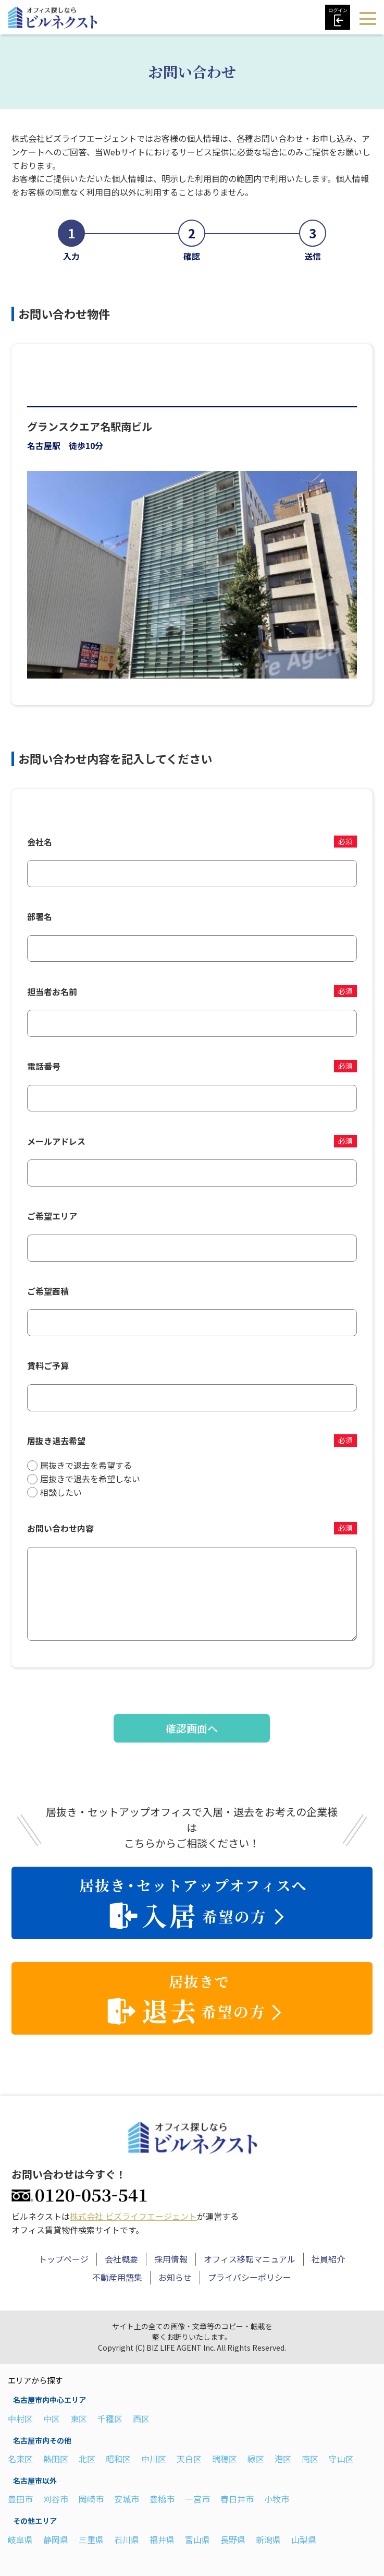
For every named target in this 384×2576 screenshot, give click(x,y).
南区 (310, 2457)
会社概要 (121, 2257)
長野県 (232, 2538)
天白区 (189, 2457)
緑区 (255, 2457)
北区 (87, 2457)
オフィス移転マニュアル (249, 2257)
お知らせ (175, 2275)
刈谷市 (55, 2497)
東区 (78, 2417)
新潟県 (268, 2538)
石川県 (126, 2538)
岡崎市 (91, 2497)
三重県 (91, 2538)
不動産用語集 (117, 2275)
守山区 (341, 2457)
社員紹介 (328, 2257)
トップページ (64, 2257)
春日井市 (237, 2497)
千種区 (109, 2417)
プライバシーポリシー (249, 2275)
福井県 (162, 2538)
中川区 (153, 2457)
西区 (141, 2417)
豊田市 (20, 2497)
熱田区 (55, 2457)
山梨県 (303, 2538)
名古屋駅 (43, 445)
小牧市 (276, 2497)
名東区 (20, 2457)
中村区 (20, 2417)
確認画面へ (192, 1728)
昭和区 (118, 2457)
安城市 (126, 2497)
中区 (51, 2417)
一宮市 (197, 2497)
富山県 (197, 2538)
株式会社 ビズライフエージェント (133, 2214)
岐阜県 (20, 2538)
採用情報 (171, 2257)
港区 (283, 2457)
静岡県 (55, 2538)
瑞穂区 (224, 2457)
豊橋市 (162, 2497)
